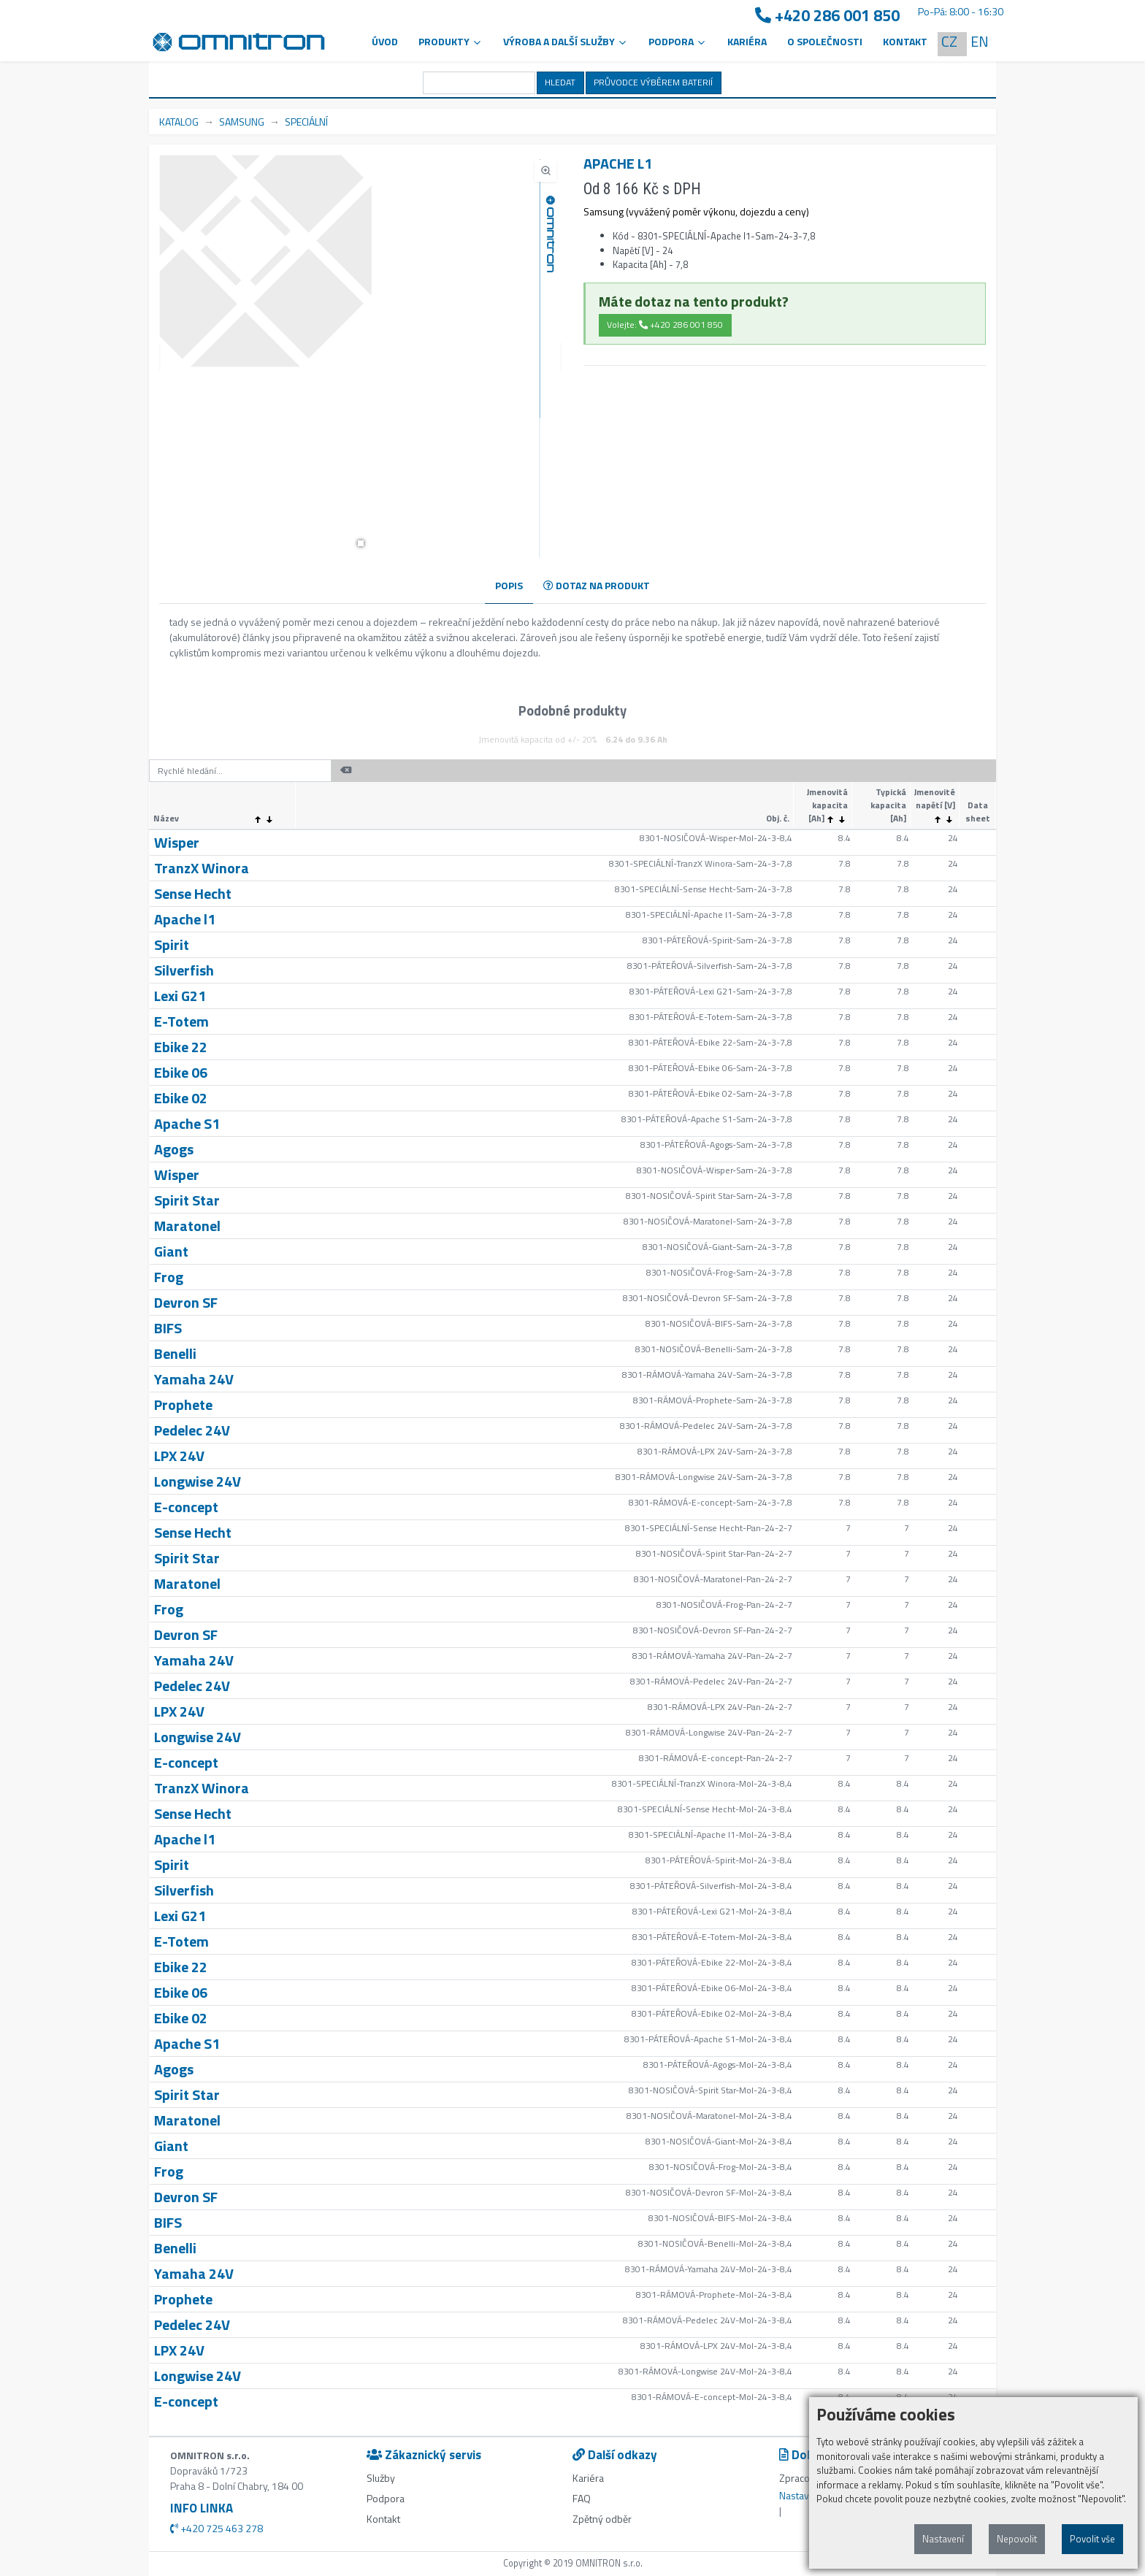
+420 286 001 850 (827, 16)
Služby (381, 2477)
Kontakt (905, 41)
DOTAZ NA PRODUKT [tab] (596, 585)
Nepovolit (1017, 2538)
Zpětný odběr (602, 2518)
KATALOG (179, 121)
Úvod (385, 41)
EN (979, 41)
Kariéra (747, 41)
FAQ (581, 2498)
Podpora (386, 2498)
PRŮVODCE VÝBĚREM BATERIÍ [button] (653, 82)
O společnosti (824, 41)
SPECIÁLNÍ (306, 121)
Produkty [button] (450, 41)
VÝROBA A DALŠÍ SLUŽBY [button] (565, 41)
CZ (949, 41)
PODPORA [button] (677, 41)
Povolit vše (1092, 2538)
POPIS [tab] (509, 585)
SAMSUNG (241, 121)
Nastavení (943, 2538)
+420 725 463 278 (216, 2528)
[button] (361, 543)
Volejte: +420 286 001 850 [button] (665, 324)
